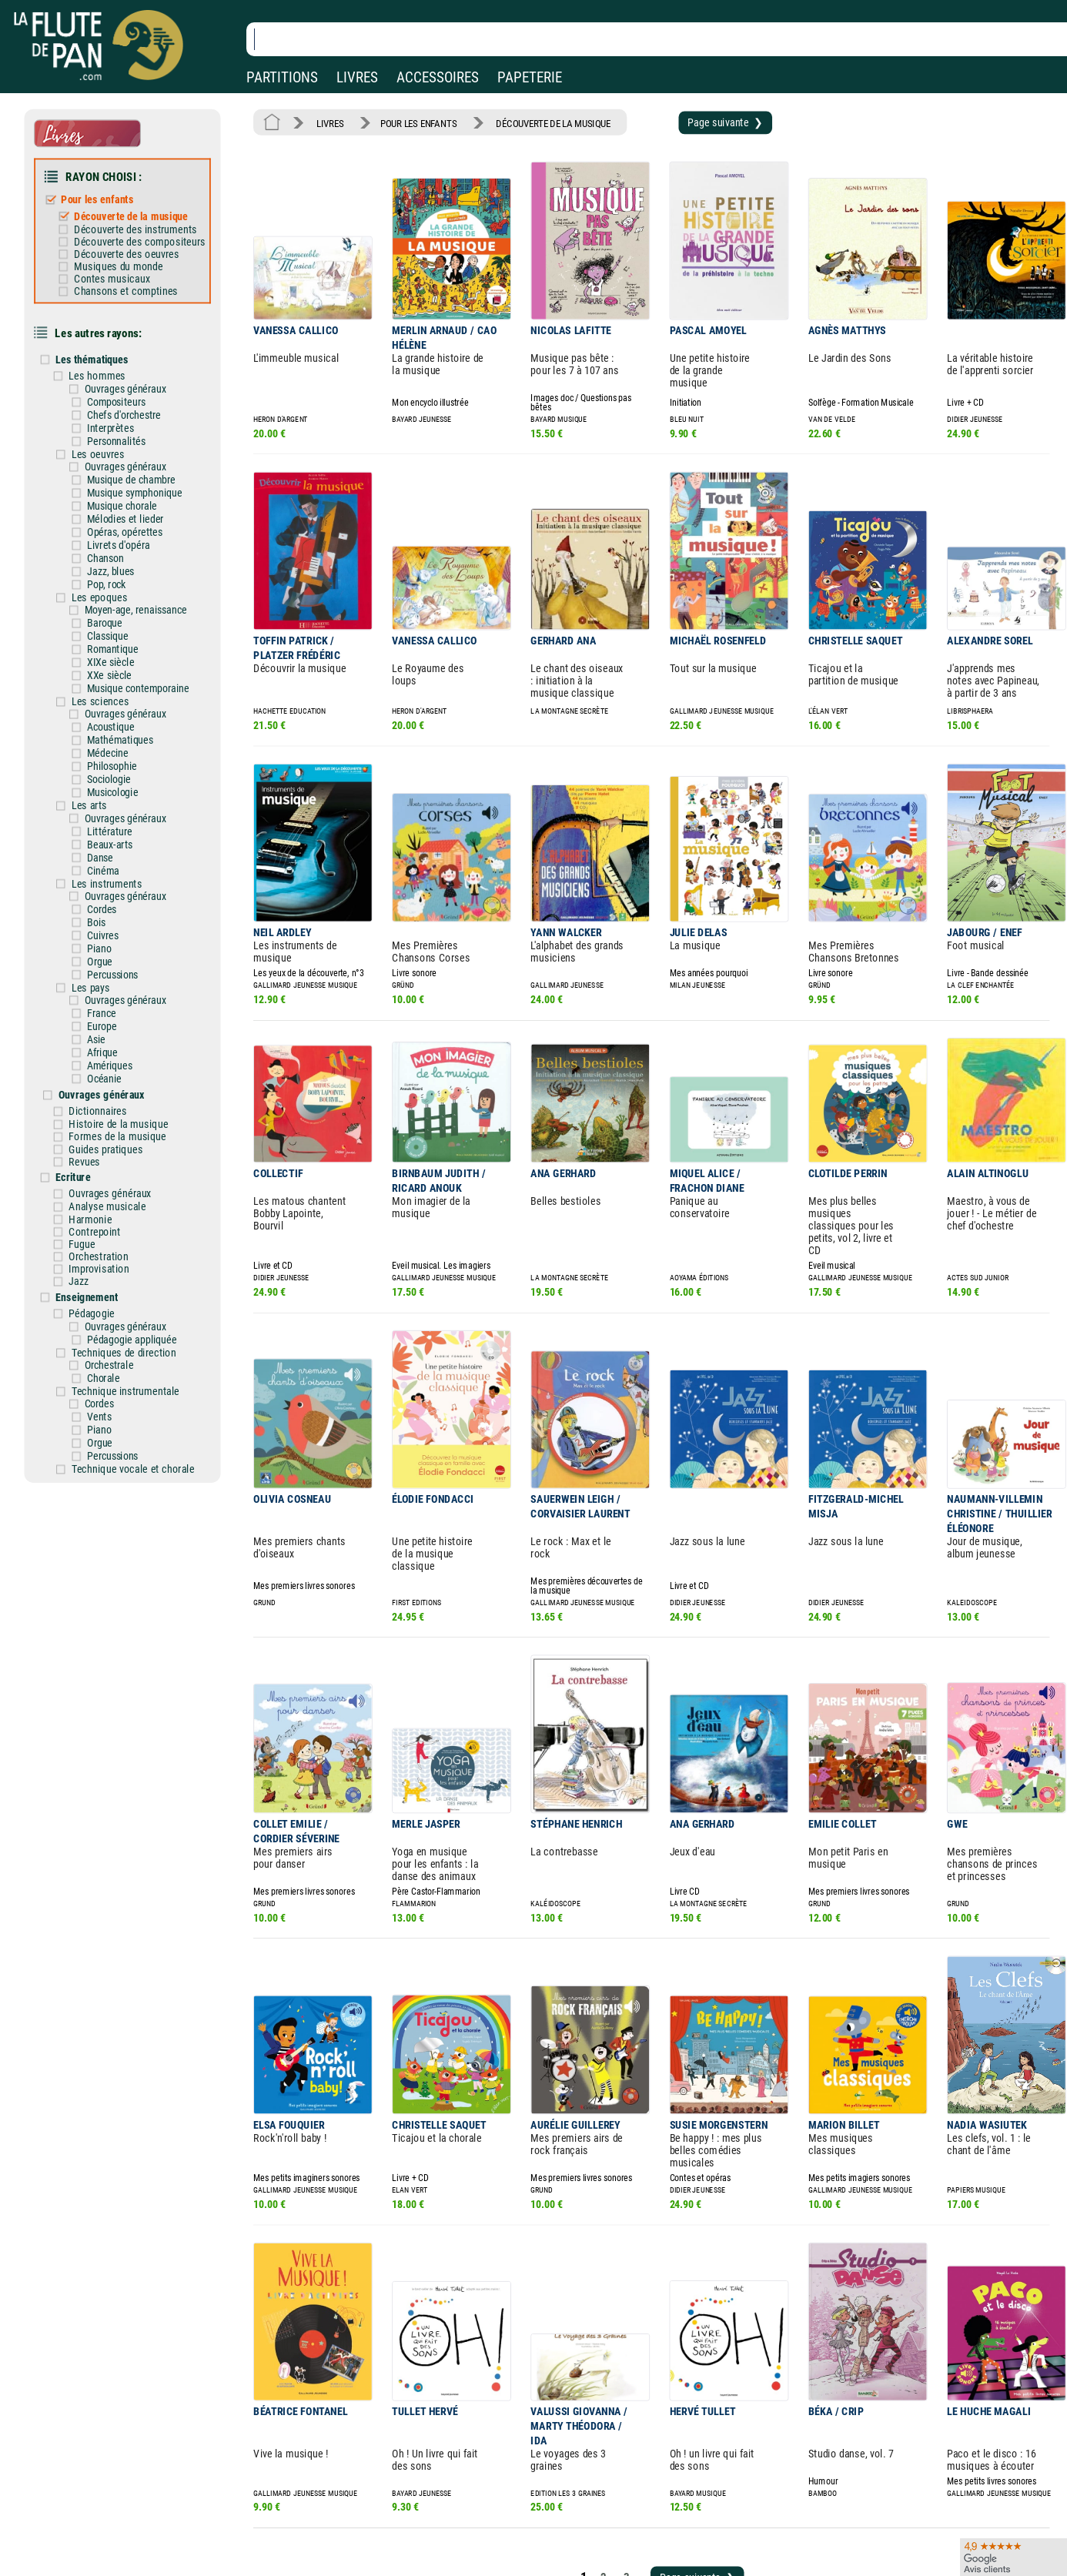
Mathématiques (130, 705)
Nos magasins (119, 2545)
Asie (107, 988)
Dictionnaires (108, 1056)
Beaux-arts (120, 803)
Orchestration (109, 1193)
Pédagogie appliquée (141, 1272)
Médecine (118, 718)
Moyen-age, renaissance (143, 582)
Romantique (123, 619)
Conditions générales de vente (369, 2567)
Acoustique (121, 693)
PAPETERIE (529, 77)
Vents (110, 1345)
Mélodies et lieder (135, 496)
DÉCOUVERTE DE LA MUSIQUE (539, 121)
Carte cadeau (492, 2567)
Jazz (90, 1217)
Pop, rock (117, 558)
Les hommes (108, 360)
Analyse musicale (117, 1146)
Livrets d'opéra (128, 521)
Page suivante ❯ (701, 121)
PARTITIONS (282, 77)
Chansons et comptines (134, 280)
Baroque (115, 595)
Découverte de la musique (139, 209)
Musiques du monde (127, 257)
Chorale (114, 1308)
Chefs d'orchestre (134, 397)
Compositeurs (126, 385)
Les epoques (109, 570)
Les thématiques (103, 345)
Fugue (93, 1182)
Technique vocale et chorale (141, 1394)
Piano (110, 902)
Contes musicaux (121, 269)
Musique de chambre (140, 459)
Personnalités (126, 422)
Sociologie (119, 742)
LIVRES (357, 77)
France (112, 963)
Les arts (99, 767)
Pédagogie (102, 1247)
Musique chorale (132, 484)
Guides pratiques (116, 1092)
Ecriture (85, 1118)
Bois (107, 877)
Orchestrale (118, 1296)
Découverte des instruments (143, 222)
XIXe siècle (121, 631)
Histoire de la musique (128, 1068)
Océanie (115, 1025)
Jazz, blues (121, 545)
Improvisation (109, 1205)
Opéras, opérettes (134, 508)
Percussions (123, 926)
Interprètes (120, 410)
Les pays (101, 939)
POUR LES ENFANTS (412, 121)
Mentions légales (326, 2545)
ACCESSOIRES (437, 77)
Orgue (110, 914)
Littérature (120, 791)
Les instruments (116, 841)
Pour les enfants (107, 194)
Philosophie (122, 730)
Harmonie (101, 1158)
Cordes (112, 865)
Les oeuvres (108, 435)
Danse (111, 816)
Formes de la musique (127, 1080)
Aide (473, 2544)
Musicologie (123, 755)
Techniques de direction (132, 1284)
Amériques (120, 1013)
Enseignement (98, 1232)
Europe (112, 976)
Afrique (113, 1000)
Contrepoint (105, 1170)
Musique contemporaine (147, 656)
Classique (118, 607)
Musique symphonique (144, 471)
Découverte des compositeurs (147, 233)
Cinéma (114, 829)
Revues (96, 1104)
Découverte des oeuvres (135, 245)
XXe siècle (120, 644)
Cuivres (114, 889)
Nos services (115, 2567)
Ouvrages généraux (133, 373)
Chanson (116, 533)
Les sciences (110, 668)
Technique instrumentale (134, 1321)
